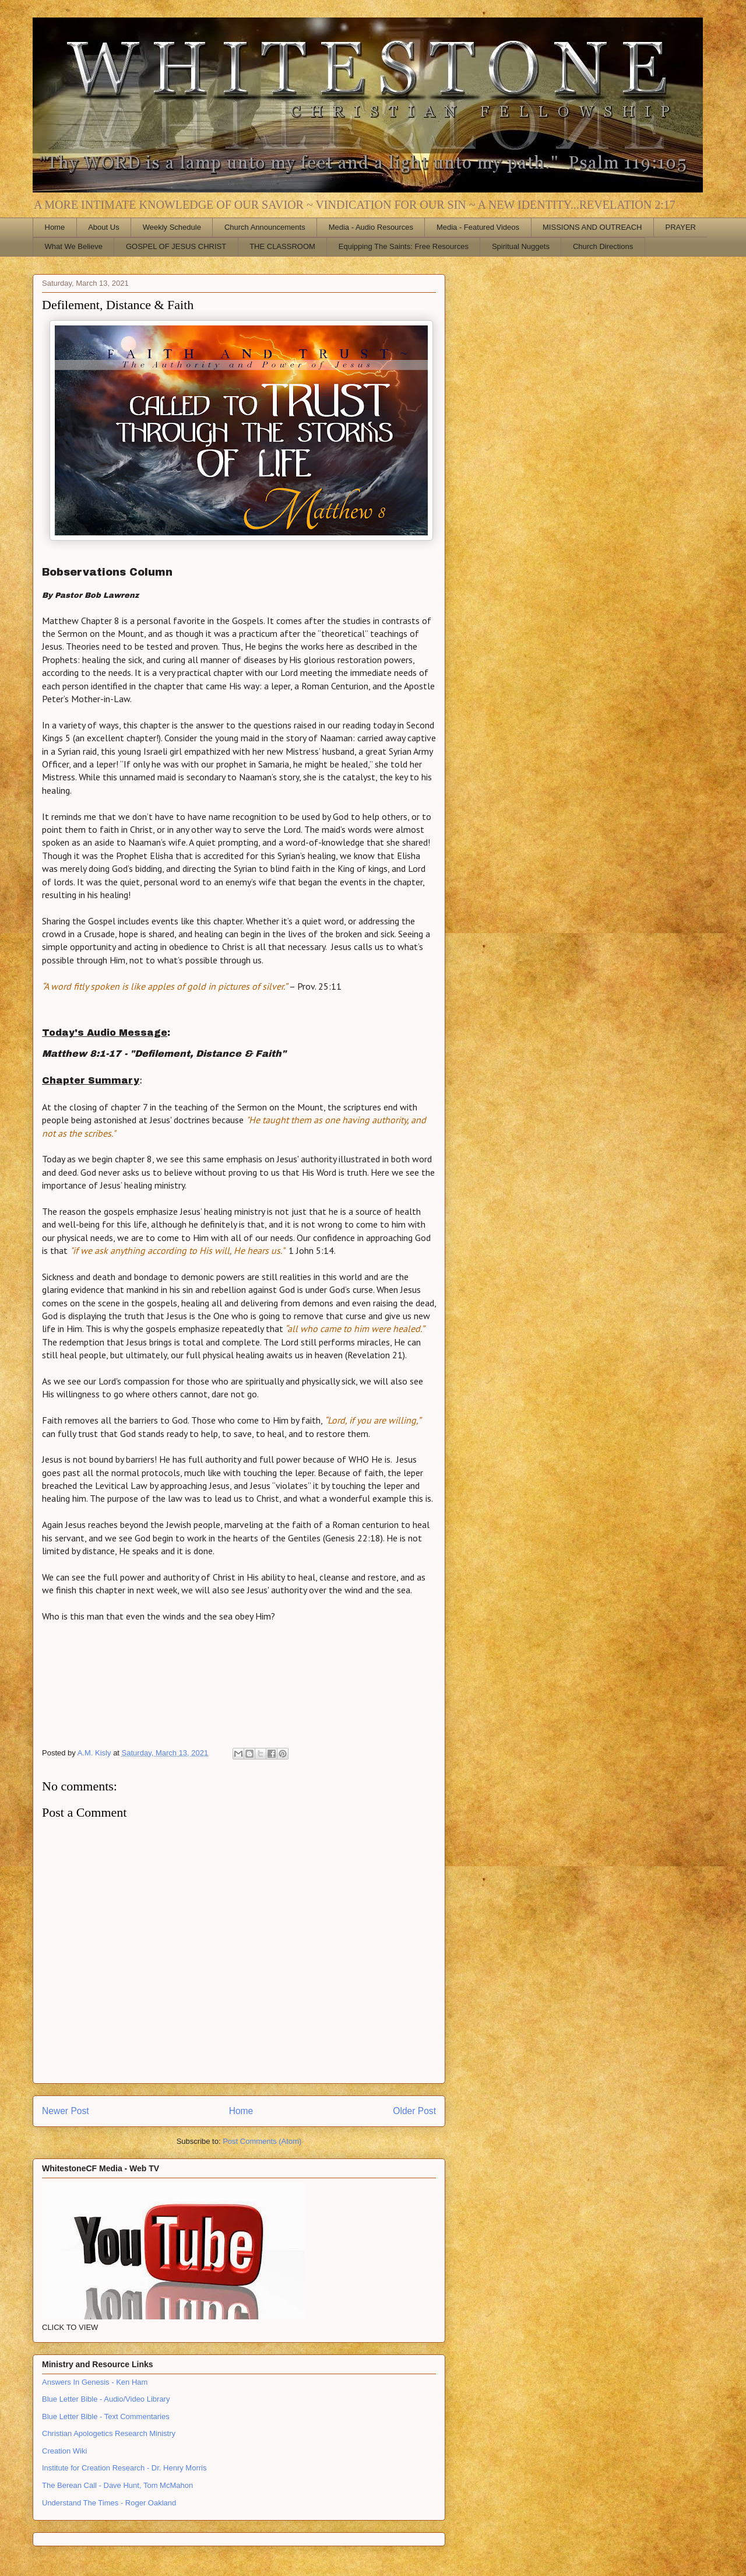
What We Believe (74, 246)
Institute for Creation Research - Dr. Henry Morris (124, 2467)
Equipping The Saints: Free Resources (404, 246)
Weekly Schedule (172, 227)
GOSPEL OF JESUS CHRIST (176, 246)
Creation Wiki (64, 2451)
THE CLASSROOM (282, 246)
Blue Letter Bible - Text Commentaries (106, 2416)
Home (55, 227)
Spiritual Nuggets (521, 246)
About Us (103, 227)
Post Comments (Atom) (262, 2141)
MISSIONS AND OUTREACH (592, 227)
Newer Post (65, 2111)
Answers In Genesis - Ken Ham (94, 2382)
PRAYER (681, 227)
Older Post (414, 2111)
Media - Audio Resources (371, 227)
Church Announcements (264, 227)
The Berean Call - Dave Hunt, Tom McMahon (117, 2485)
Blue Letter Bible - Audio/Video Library (106, 2399)
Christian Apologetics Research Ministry (108, 2433)
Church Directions (603, 246)
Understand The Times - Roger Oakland (109, 2502)
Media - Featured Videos (478, 227)
